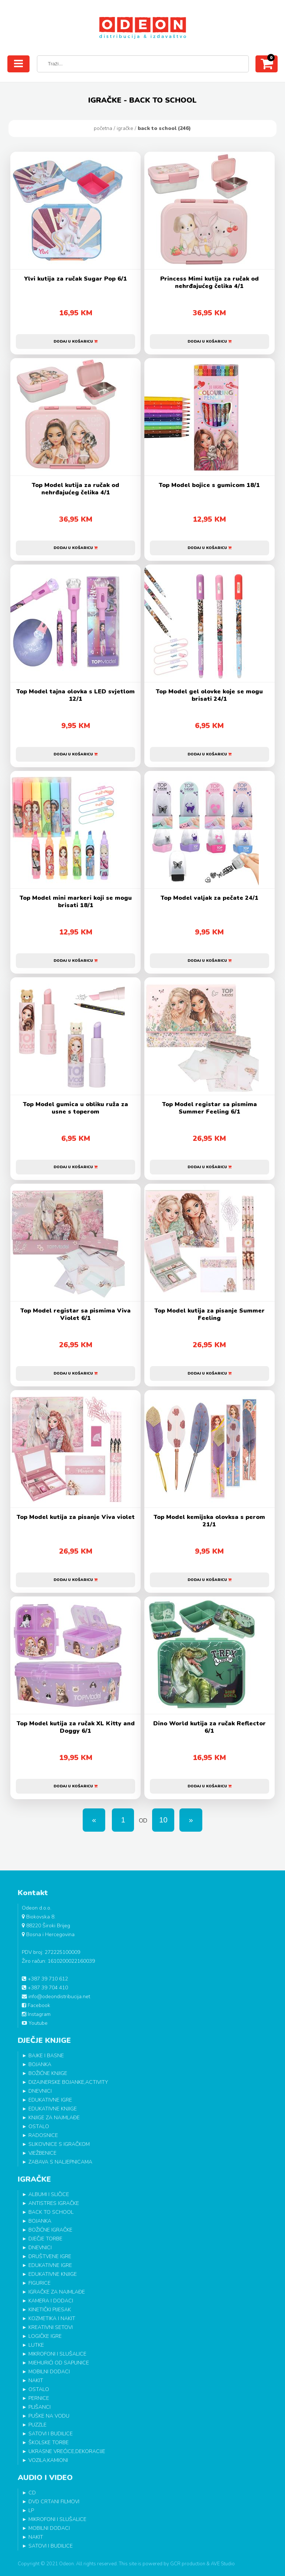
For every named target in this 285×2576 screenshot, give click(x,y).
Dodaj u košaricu (75, 341)
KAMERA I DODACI (50, 2300)
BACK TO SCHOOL (50, 2212)
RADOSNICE (43, 2135)
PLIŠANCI (39, 2407)
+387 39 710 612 (45, 1978)
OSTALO (38, 2126)
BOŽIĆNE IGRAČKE (50, 2229)
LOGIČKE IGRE (45, 2336)
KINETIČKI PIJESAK (49, 2309)
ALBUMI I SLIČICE (48, 2194)
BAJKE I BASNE (46, 2055)
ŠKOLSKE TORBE (48, 2442)
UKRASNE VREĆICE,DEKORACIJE (66, 2451)
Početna (103, 128)
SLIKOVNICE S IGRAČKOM (59, 2144)
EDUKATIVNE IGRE (50, 2099)
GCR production (187, 2563)
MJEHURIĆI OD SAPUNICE (58, 2362)
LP (31, 2510)
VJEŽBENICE (42, 2153)
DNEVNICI (40, 2091)
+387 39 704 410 (45, 1987)
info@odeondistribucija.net (56, 1996)
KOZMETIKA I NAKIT (51, 2318)
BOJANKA (39, 2064)
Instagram (36, 2014)
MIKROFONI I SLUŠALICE (57, 2353)
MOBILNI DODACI (49, 2371)
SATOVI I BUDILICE (50, 2433)
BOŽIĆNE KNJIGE (47, 2073)
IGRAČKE (125, 128)
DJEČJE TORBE (45, 2238)
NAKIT (35, 2380)
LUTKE (36, 2345)
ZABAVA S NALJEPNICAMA (60, 2161)
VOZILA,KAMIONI (48, 2460)
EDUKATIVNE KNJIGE (52, 2108)
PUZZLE (37, 2424)
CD (32, 2492)
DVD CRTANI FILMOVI (53, 2501)
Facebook (36, 2005)
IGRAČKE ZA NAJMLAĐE (56, 2291)
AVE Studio (223, 2563)
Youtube (35, 2023)
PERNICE (38, 2398)
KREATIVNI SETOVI (50, 2327)
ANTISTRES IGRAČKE (53, 2203)
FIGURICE (39, 2283)
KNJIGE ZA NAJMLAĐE (54, 2117)
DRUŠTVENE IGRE (49, 2256)
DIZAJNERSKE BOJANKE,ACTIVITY (68, 2082)
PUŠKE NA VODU (48, 2415)
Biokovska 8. (38, 1916)
